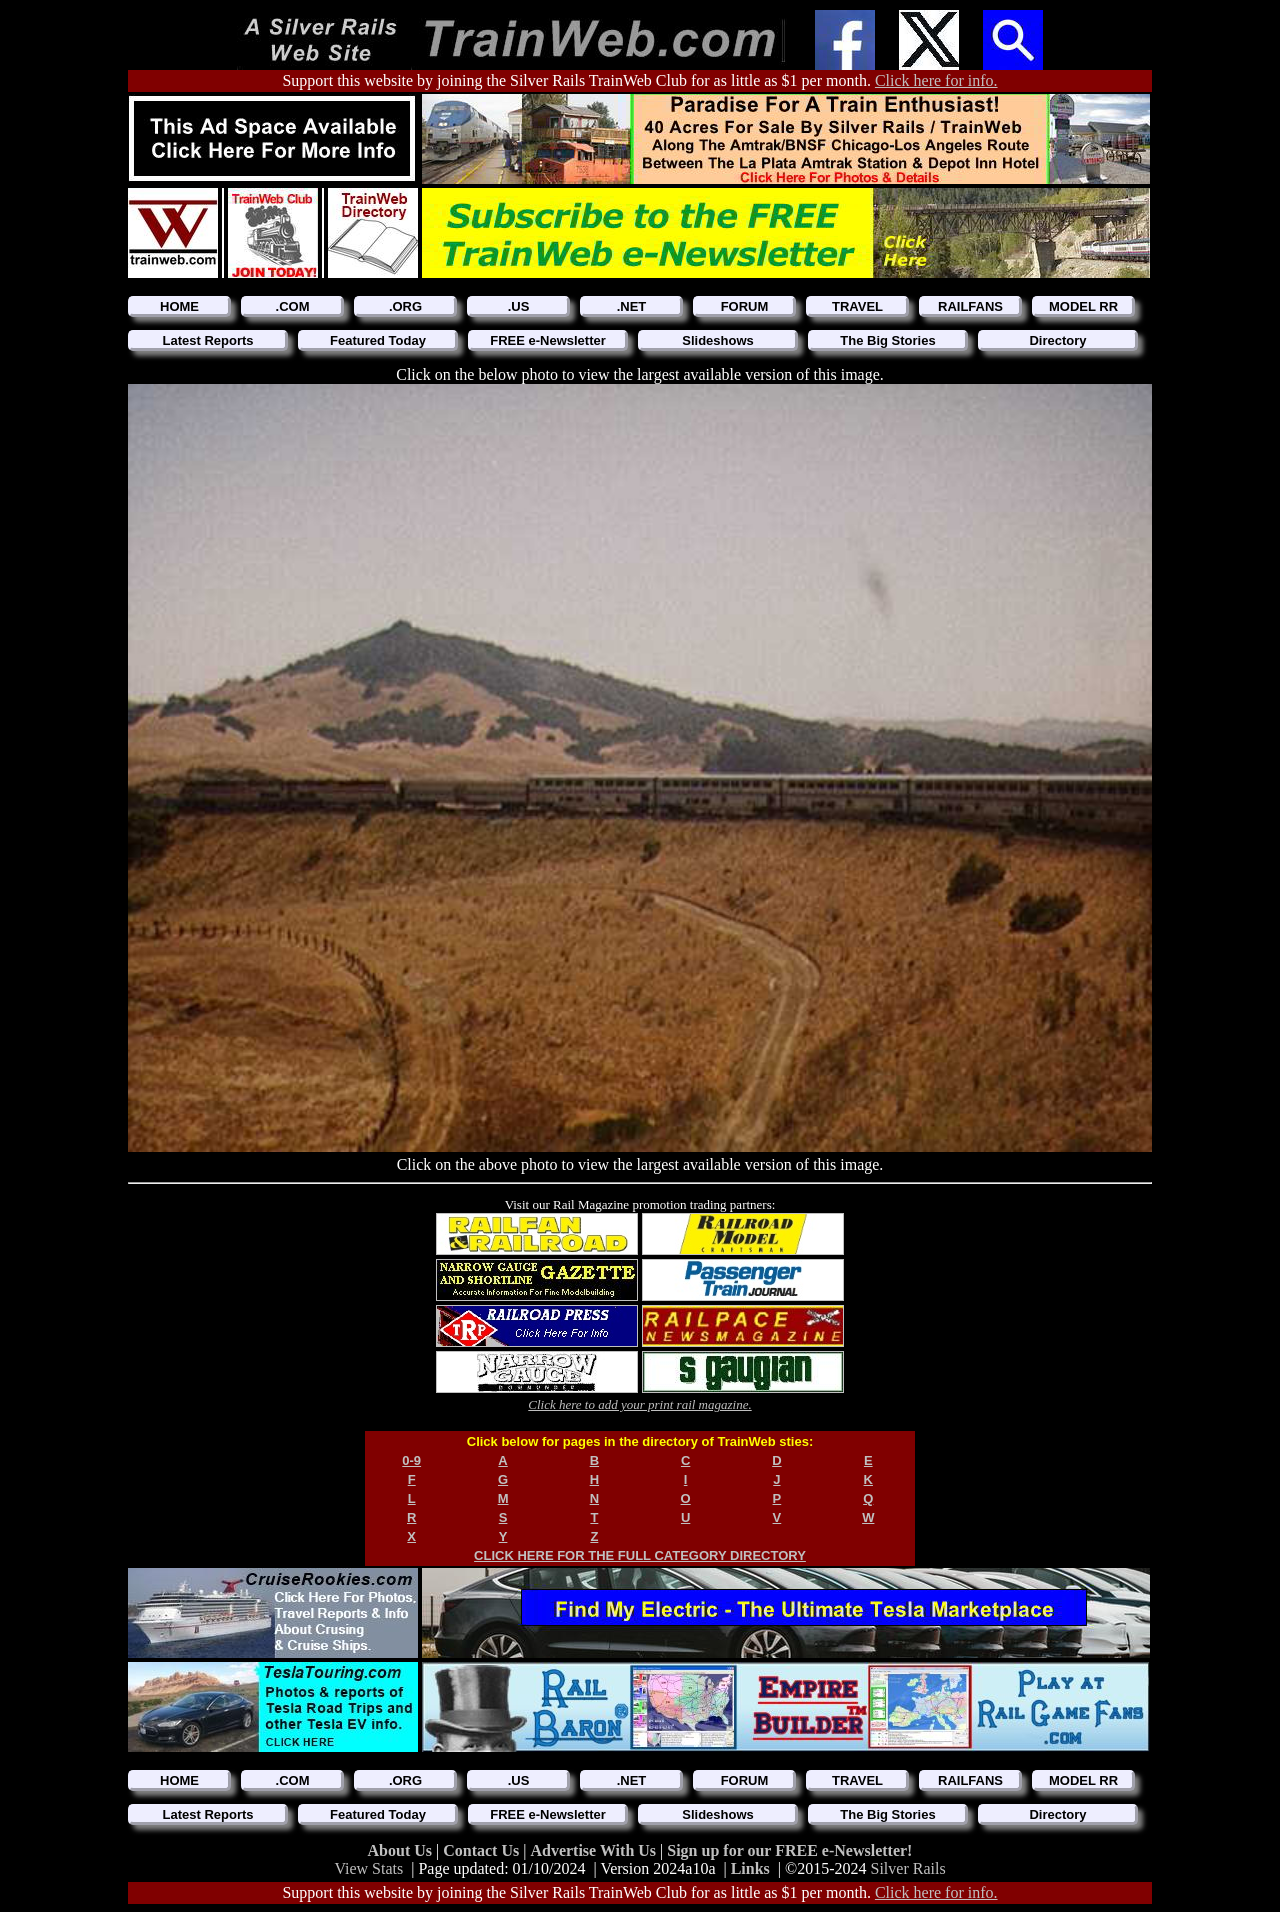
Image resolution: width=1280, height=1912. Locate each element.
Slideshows (718, 340)
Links (750, 1868)
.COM (293, 306)
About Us (402, 1850)
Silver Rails (908, 1868)
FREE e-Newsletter (548, 340)
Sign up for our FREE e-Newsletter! (789, 1850)
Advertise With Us (595, 1850)
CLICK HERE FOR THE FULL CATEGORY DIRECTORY (640, 1555)
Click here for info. (936, 80)
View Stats (368, 1868)
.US (519, 306)
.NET (632, 306)
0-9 (411, 1460)
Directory (1057, 340)
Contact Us (483, 1850)
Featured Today (378, 340)
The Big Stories (887, 340)
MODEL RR (1083, 306)
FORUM (745, 306)
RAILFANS (970, 306)
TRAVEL (857, 306)
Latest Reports (207, 340)
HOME (179, 306)
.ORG (405, 306)
